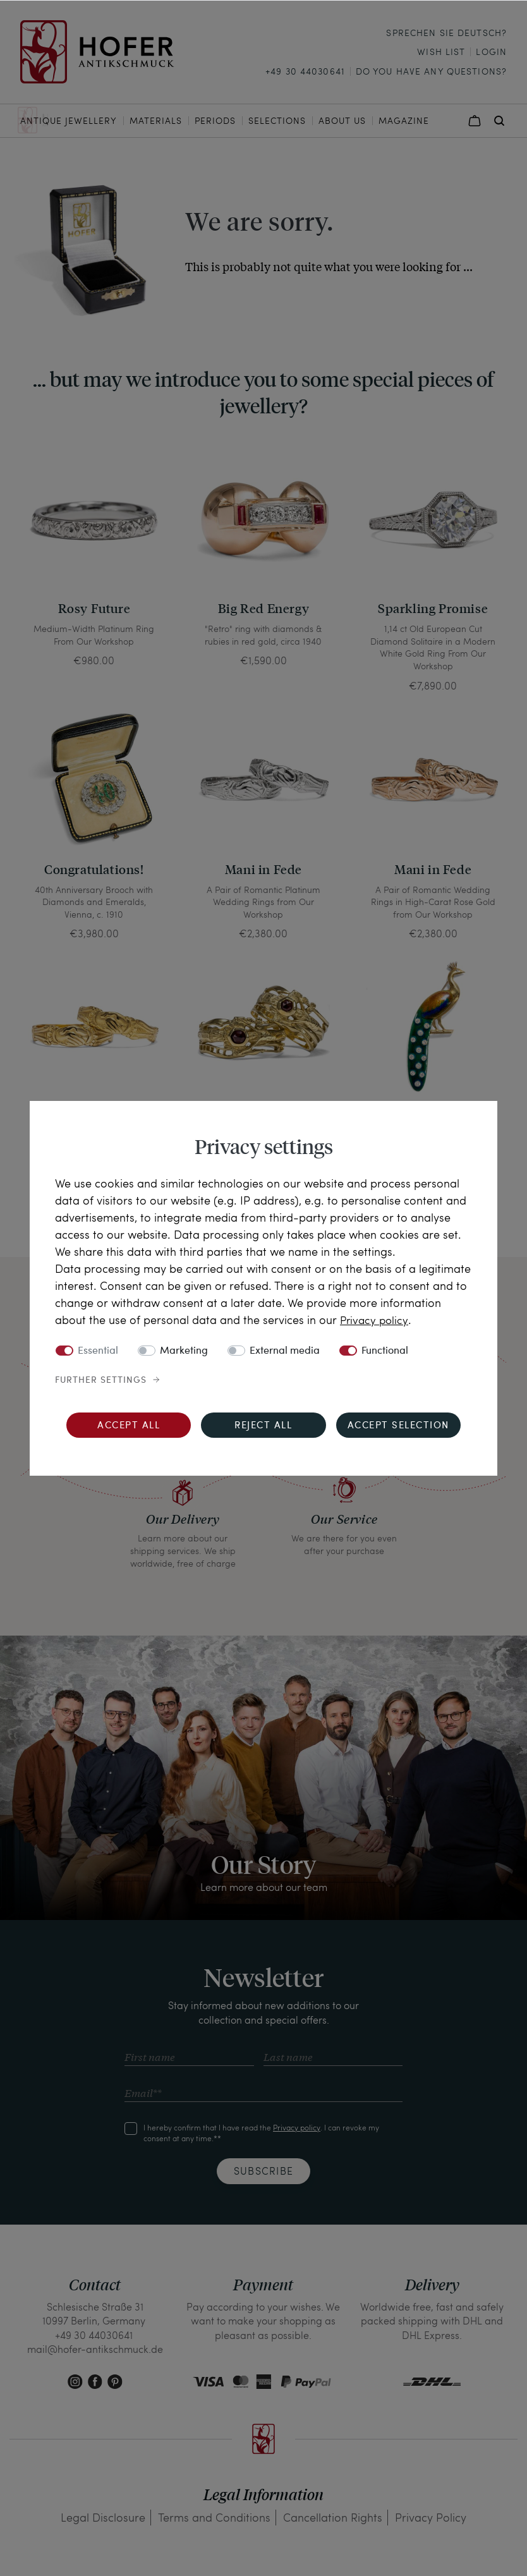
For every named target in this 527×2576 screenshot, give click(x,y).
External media (285, 1351)
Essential (98, 1351)
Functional (384, 1351)
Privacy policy (375, 1319)
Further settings (101, 1380)
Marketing (184, 1351)
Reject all (263, 1426)
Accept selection (398, 1426)
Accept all (128, 1426)
